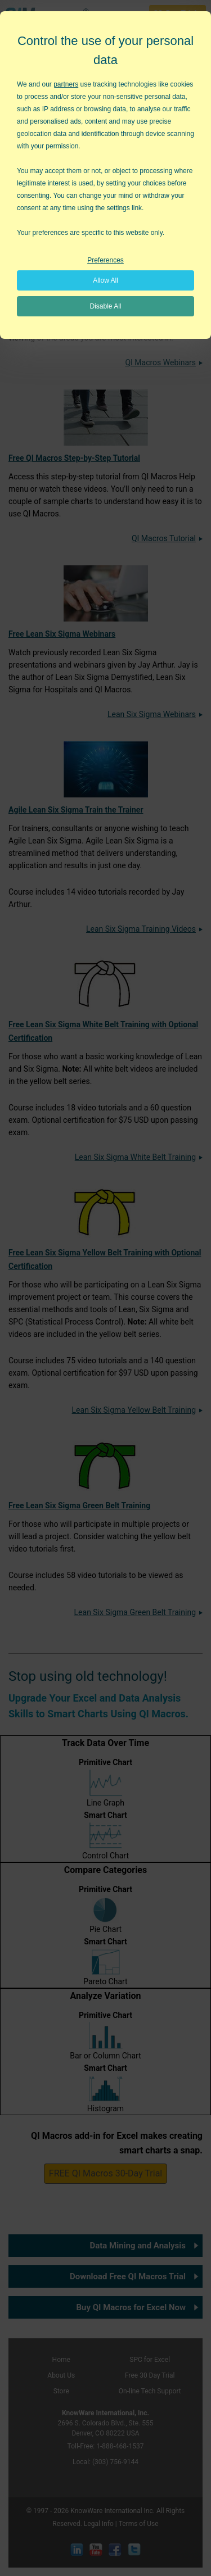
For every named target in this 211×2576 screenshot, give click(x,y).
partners (65, 84)
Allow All (105, 280)
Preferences (105, 260)
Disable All (105, 306)
